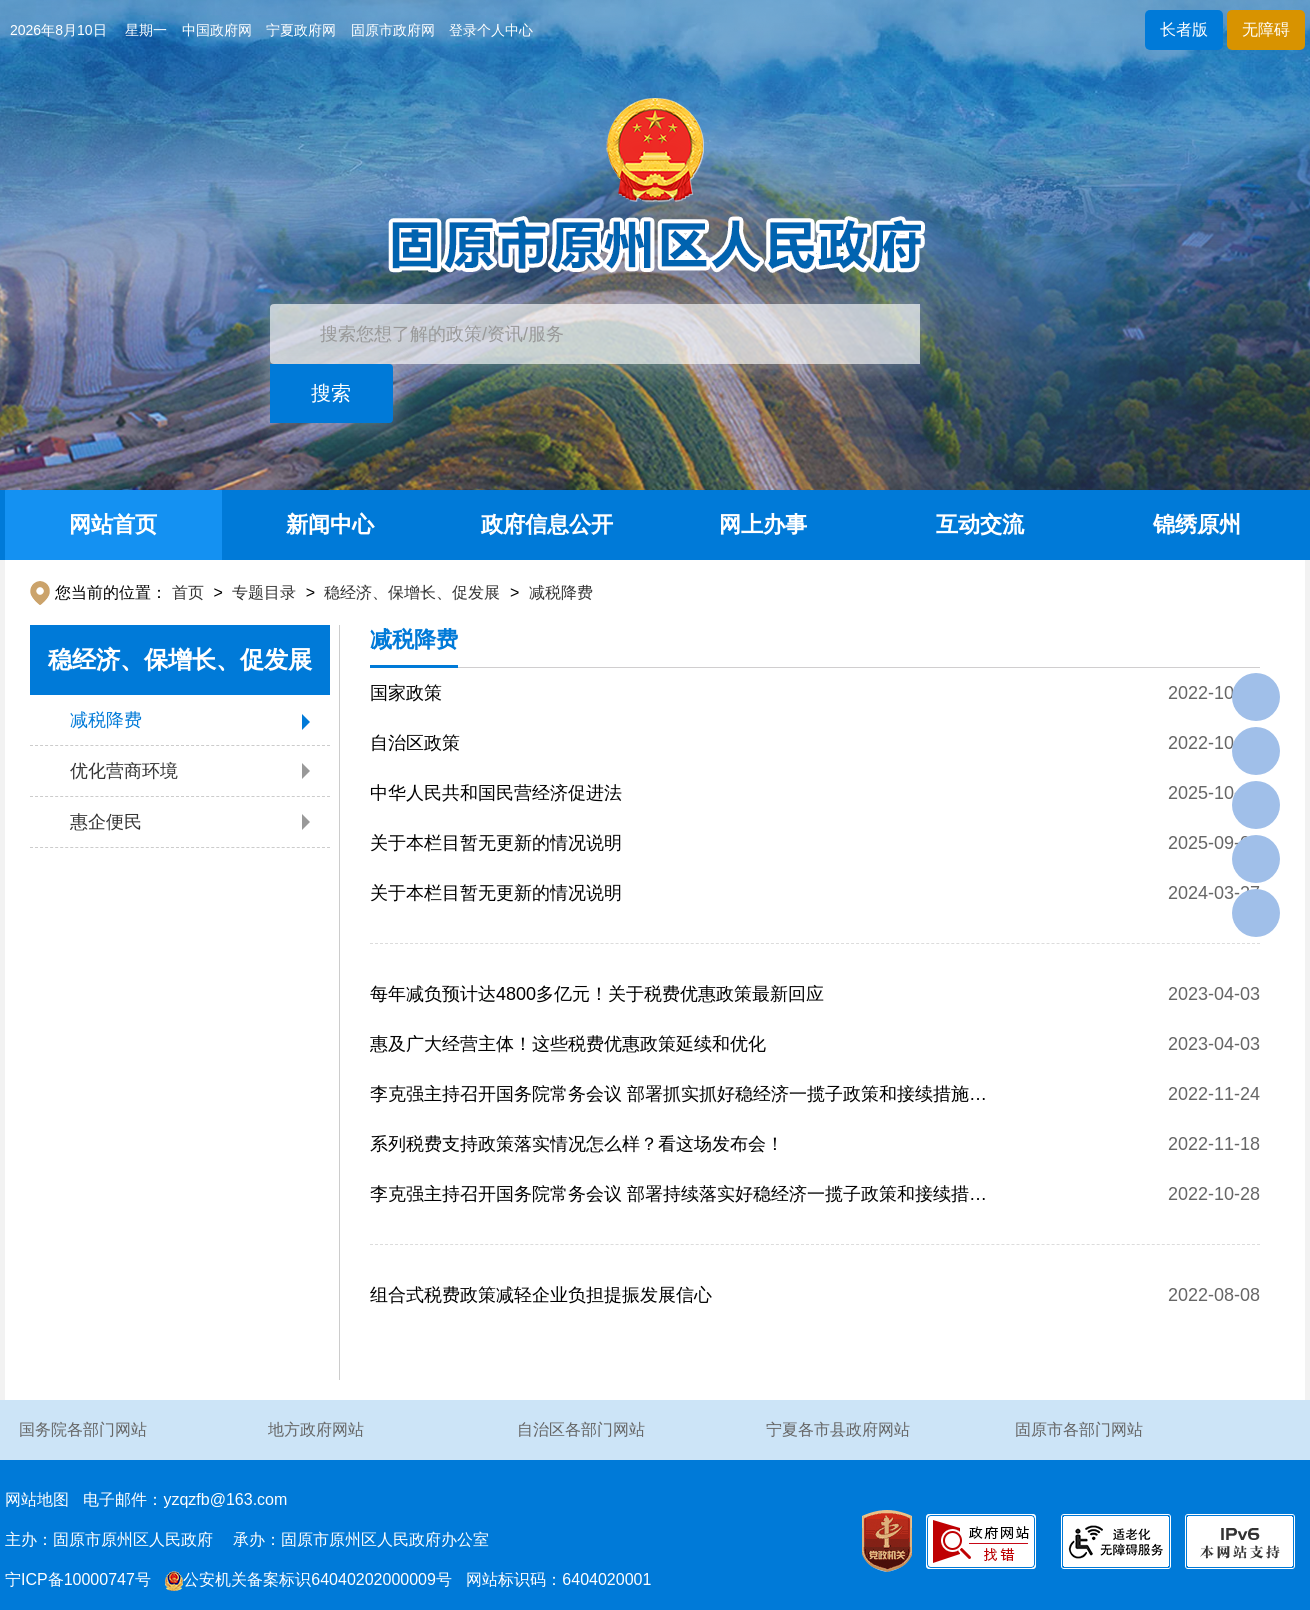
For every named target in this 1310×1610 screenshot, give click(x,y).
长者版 (1184, 29)
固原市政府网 (393, 30)
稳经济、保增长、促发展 (412, 592)
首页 (188, 592)
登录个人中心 (491, 30)
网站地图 (37, 1499)
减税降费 (561, 592)
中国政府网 (217, 30)
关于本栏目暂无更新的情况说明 (496, 843)
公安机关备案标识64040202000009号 (308, 1579)
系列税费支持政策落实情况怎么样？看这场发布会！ (577, 1144)
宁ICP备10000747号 (78, 1579)
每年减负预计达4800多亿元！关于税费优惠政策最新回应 (597, 994)
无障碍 (1266, 29)
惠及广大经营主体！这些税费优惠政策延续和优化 (568, 1044)
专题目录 (264, 592)
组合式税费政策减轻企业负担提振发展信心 (541, 1295)
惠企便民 (106, 822)
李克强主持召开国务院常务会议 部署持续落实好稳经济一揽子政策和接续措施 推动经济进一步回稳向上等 (678, 1201)
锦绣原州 (1197, 524)
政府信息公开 (547, 524)
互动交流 (980, 524)
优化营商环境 (124, 771)
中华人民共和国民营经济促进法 (496, 793)
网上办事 (763, 524)
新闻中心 (330, 524)
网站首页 (113, 524)
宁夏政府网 (301, 30)
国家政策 (406, 693)
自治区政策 (415, 743)
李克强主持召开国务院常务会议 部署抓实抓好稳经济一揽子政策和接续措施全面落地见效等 (678, 1101)
